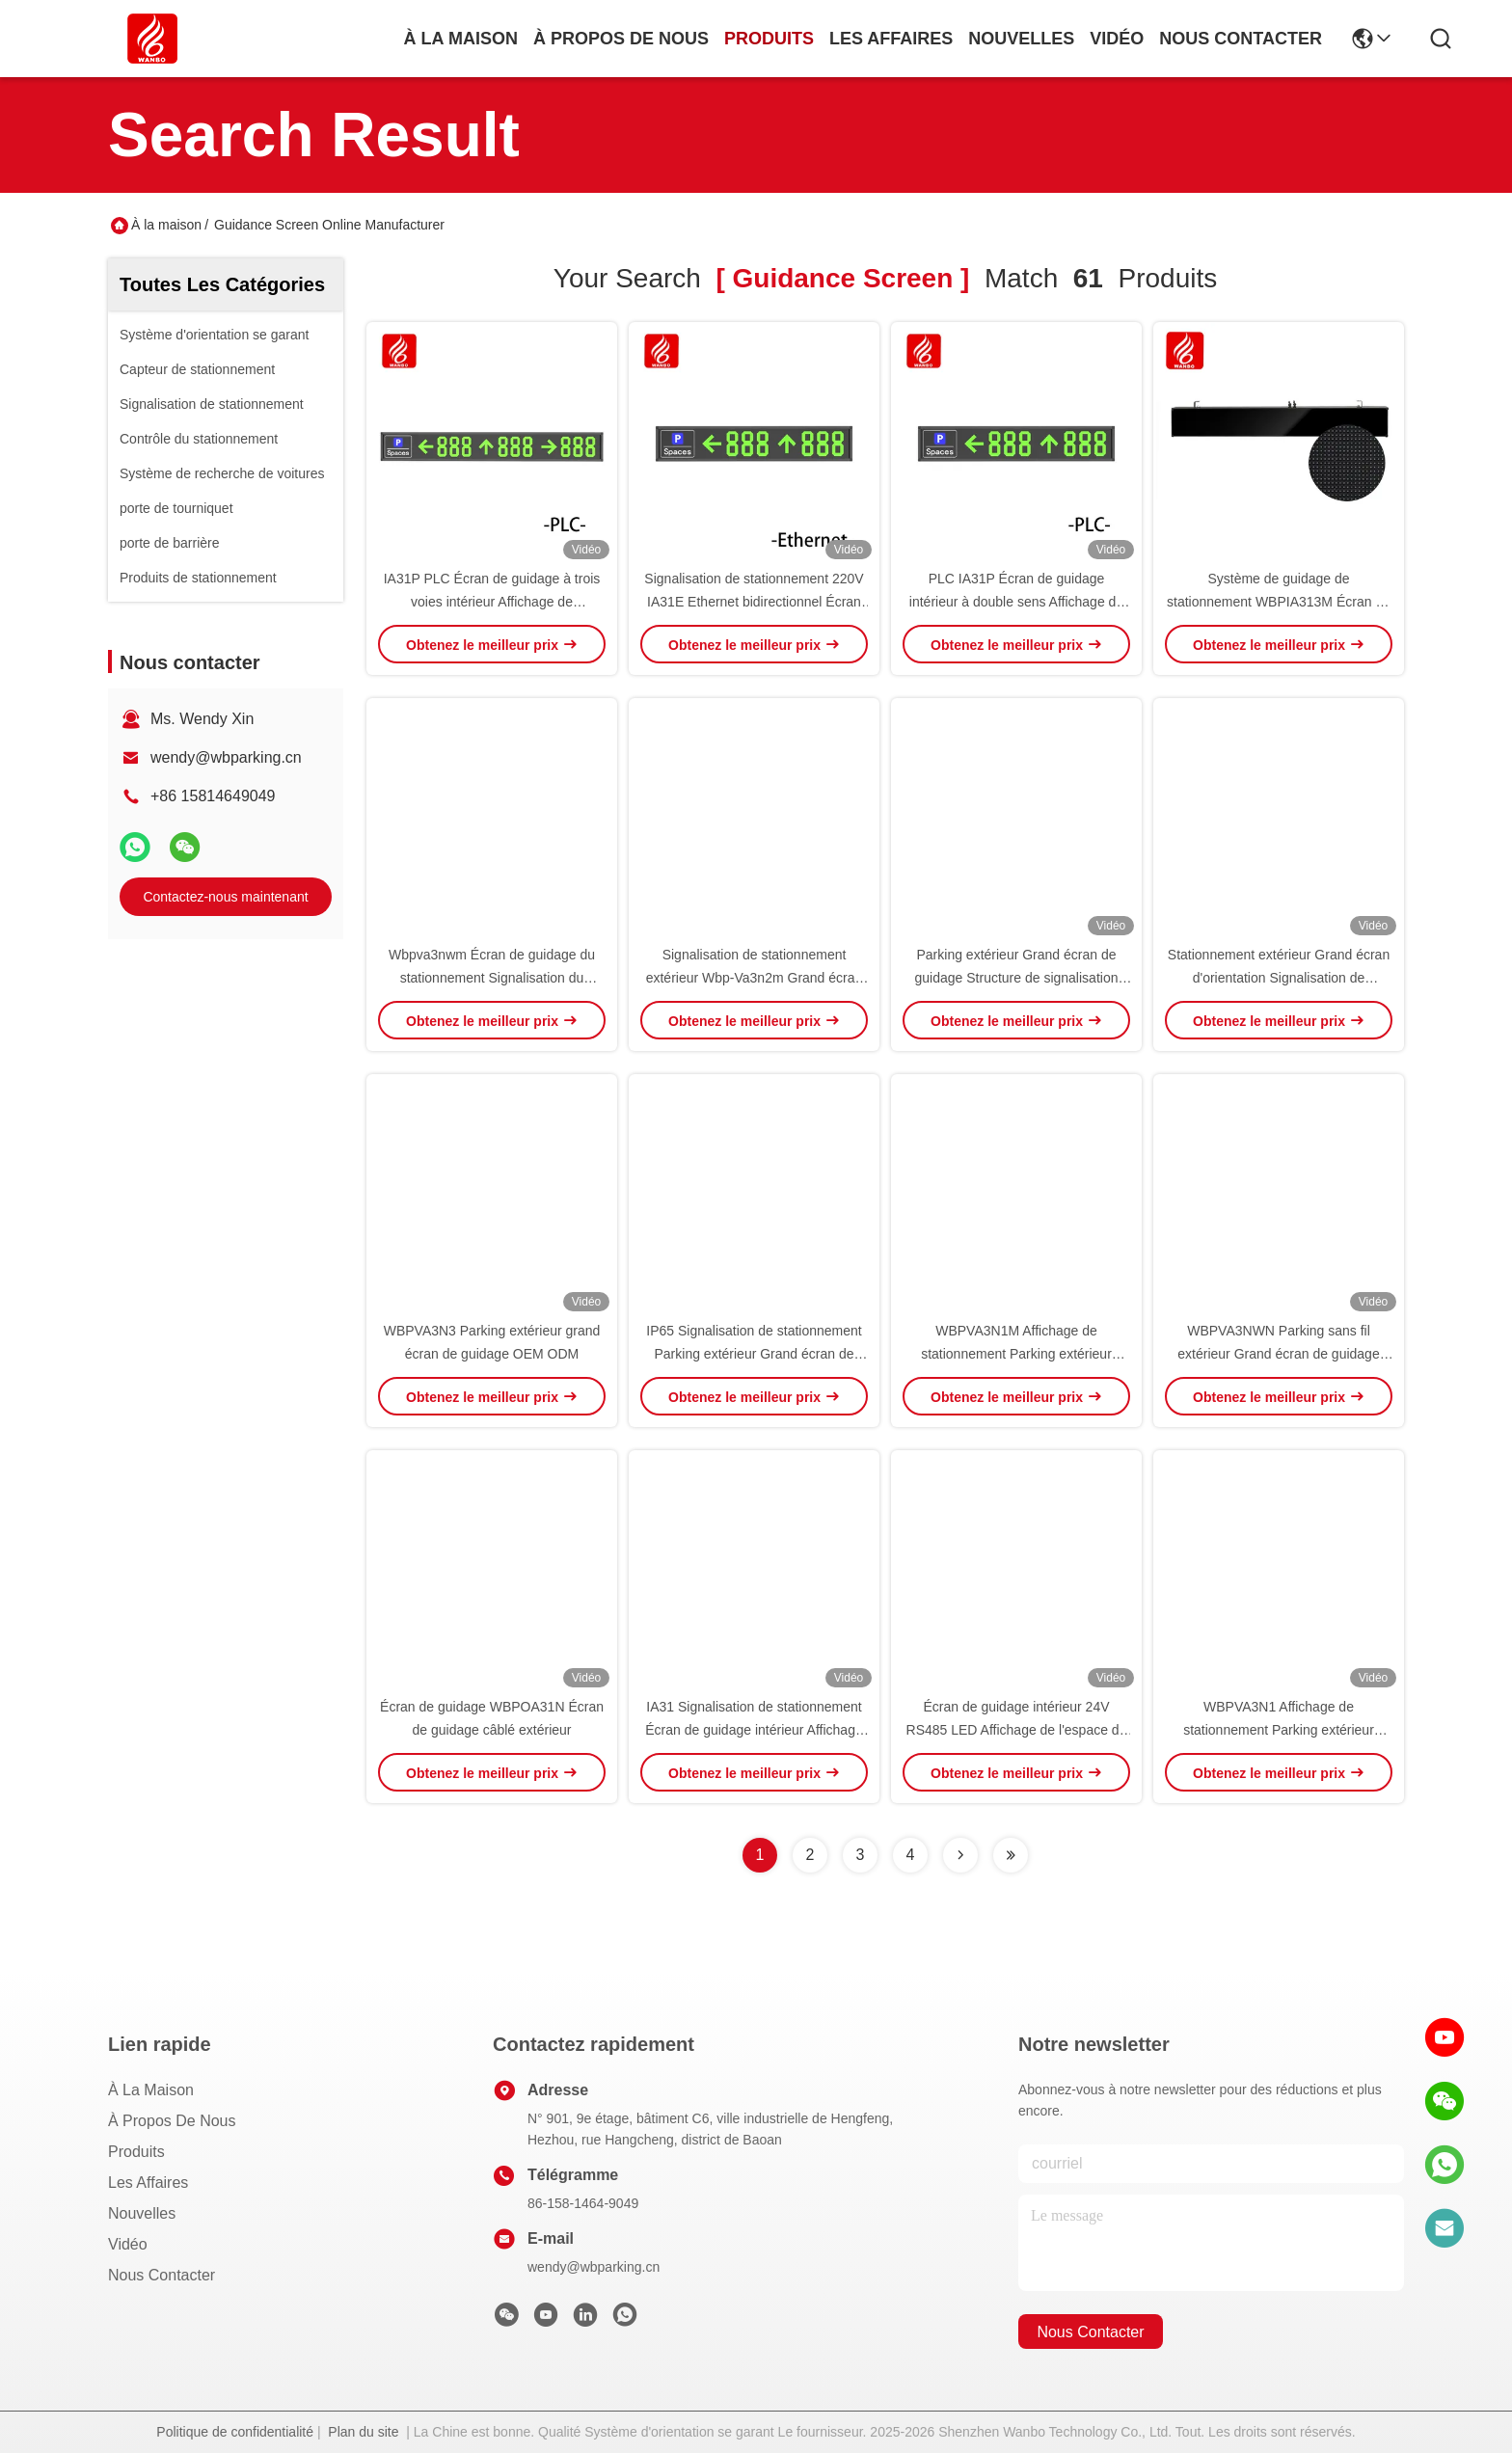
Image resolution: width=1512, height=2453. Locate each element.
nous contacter (1240, 38)
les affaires (891, 38)
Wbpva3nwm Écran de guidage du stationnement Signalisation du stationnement (492, 978)
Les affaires (148, 2182)
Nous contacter (161, 2275)
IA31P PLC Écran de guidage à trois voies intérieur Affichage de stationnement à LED (492, 602)
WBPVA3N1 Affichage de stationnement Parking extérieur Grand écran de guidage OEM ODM (1278, 1730)
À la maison (461, 38)
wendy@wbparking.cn (226, 757)
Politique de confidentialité (234, 2432)
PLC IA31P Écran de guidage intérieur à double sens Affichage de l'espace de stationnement (1016, 602)
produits (769, 38)
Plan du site (363, 2432)
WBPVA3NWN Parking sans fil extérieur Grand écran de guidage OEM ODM (1278, 1354)
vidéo (1117, 38)
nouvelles (1021, 38)
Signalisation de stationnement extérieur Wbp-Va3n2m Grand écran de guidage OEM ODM (754, 978)
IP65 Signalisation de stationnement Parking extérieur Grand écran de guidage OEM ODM (753, 1354)
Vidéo (128, 2244)
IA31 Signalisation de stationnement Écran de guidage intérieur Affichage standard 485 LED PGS (753, 1730)
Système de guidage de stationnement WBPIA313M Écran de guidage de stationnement (1278, 602)
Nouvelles (142, 2213)
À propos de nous (621, 38)
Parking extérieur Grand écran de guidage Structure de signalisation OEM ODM (1017, 978)
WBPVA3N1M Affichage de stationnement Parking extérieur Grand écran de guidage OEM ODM (1015, 1354)
